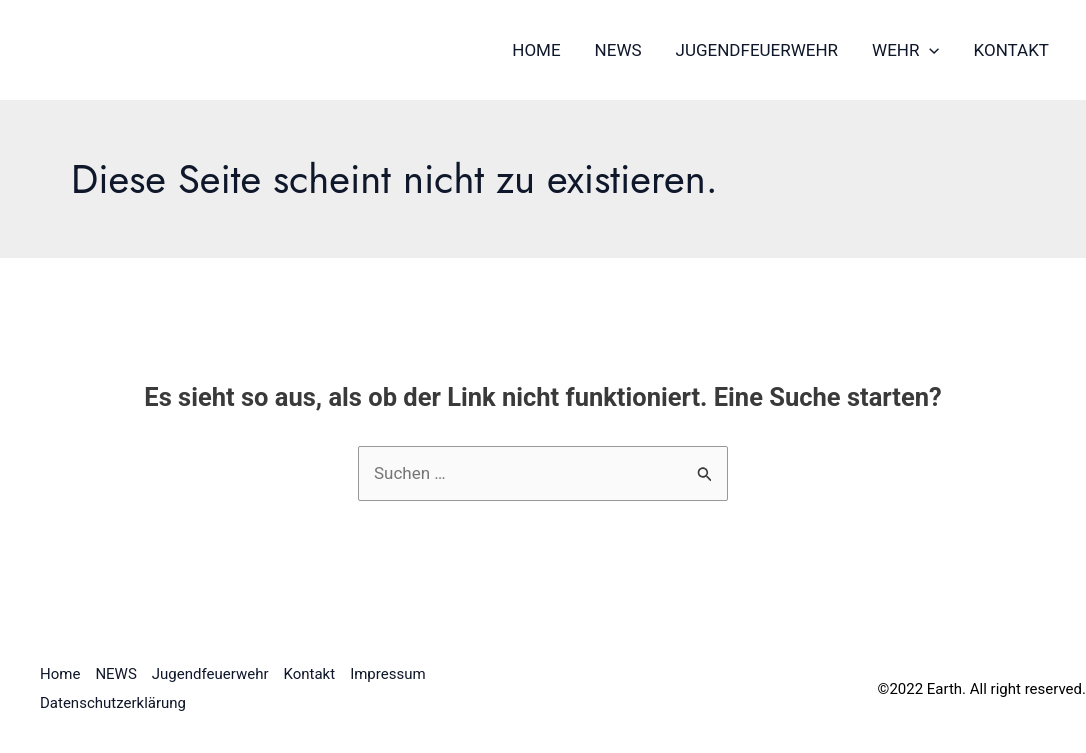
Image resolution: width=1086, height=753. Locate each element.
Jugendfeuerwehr (757, 50)
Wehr (906, 50)
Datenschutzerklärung (113, 703)
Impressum (387, 674)
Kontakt (1011, 50)
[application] (929, 50)
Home (536, 50)
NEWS (618, 50)
